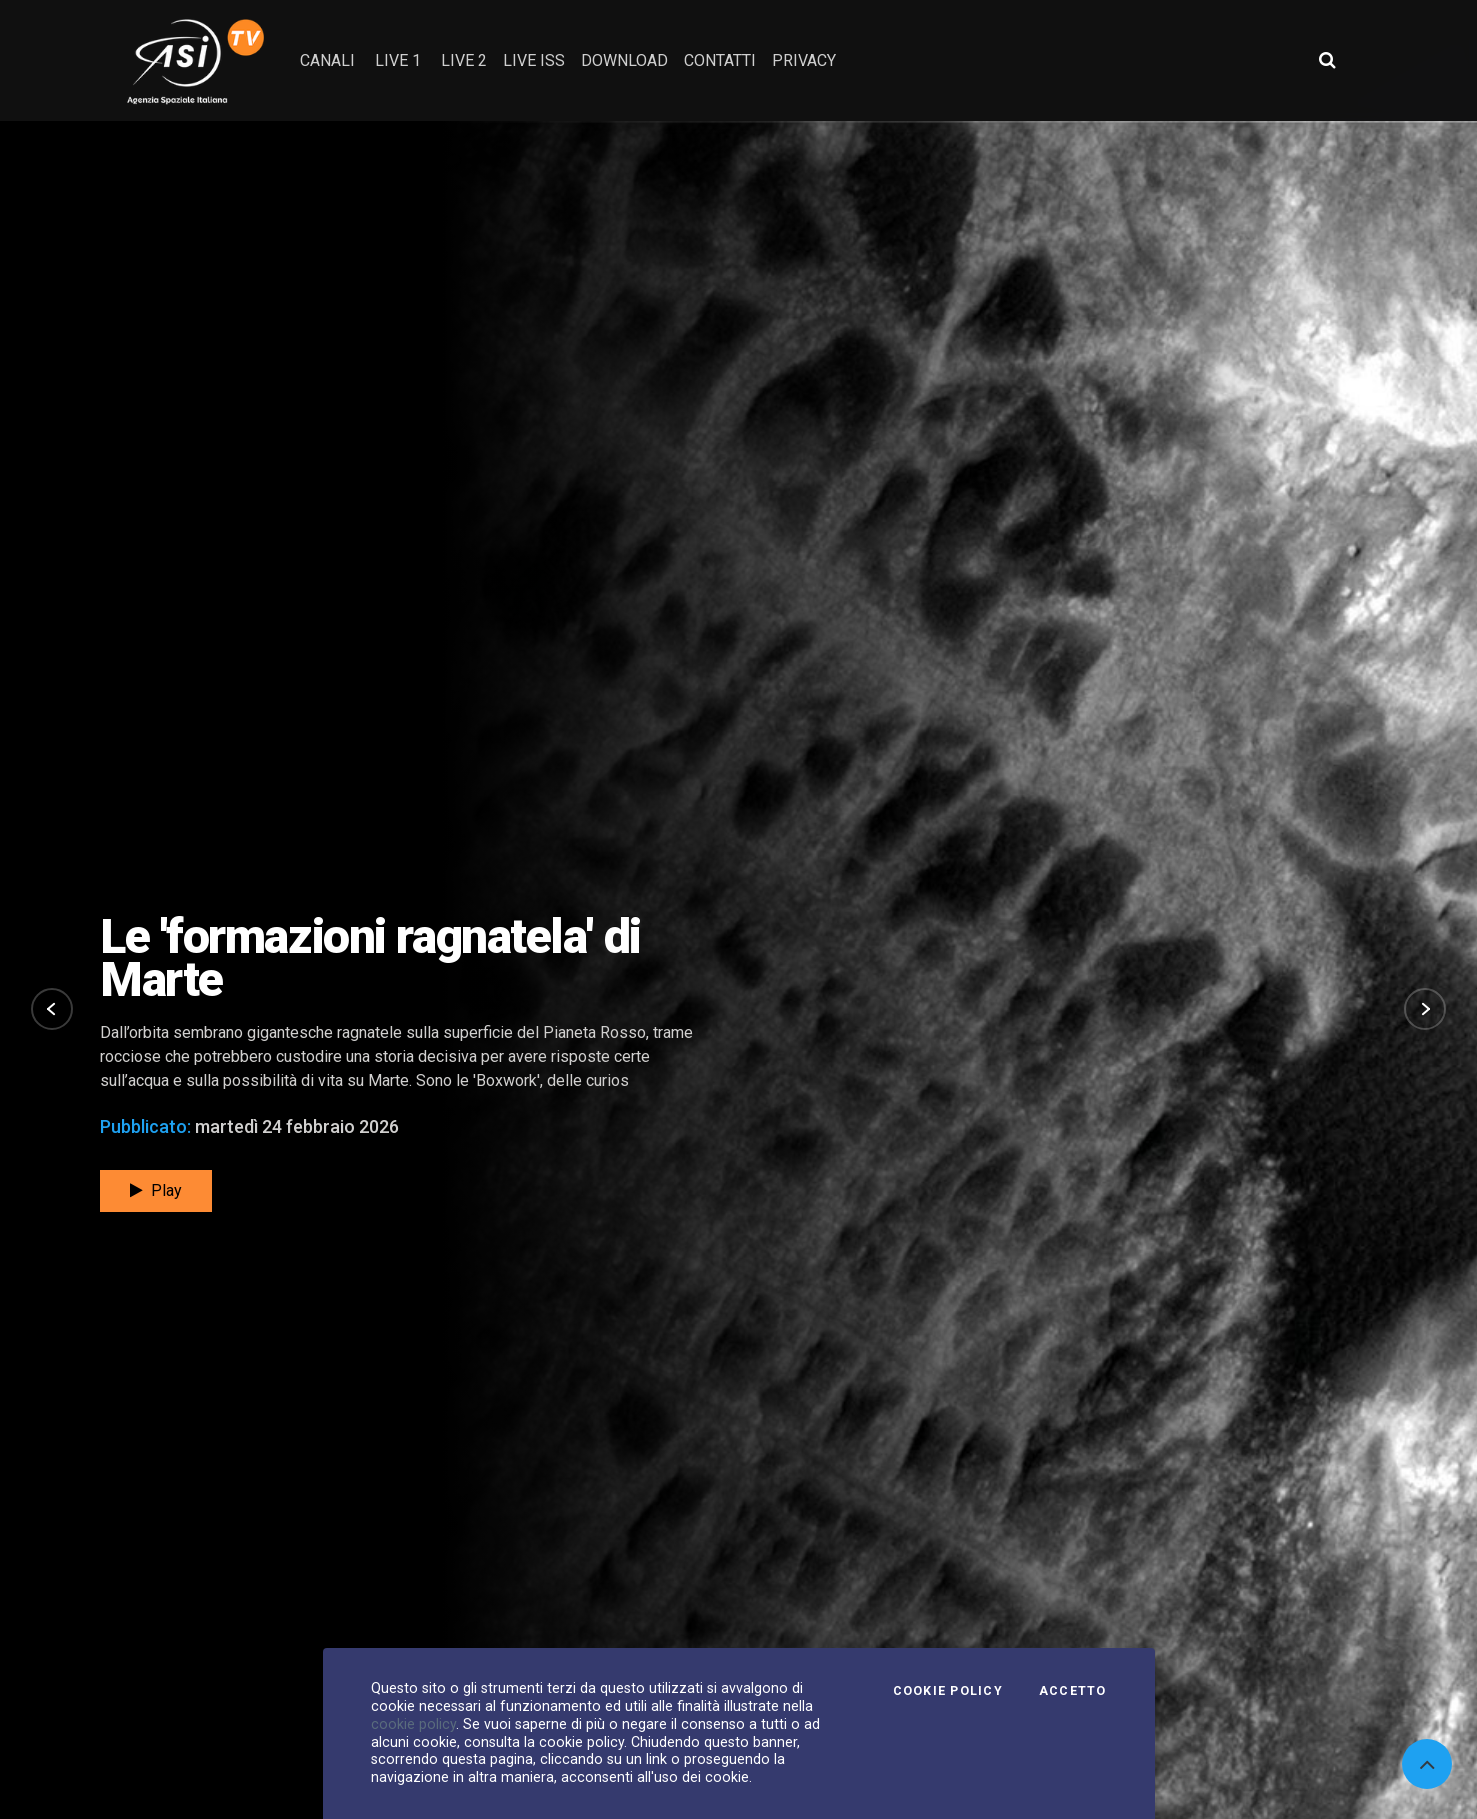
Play (156, 1190)
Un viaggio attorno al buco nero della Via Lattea (363, 958)
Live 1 (398, 60)
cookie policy (413, 1724)
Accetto (1073, 1691)
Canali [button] (327, 60)
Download (624, 60)
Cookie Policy (948, 1691)
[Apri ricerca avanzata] (1327, 60)
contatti (720, 60)
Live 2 (464, 60)
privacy (804, 60)
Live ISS (534, 60)
